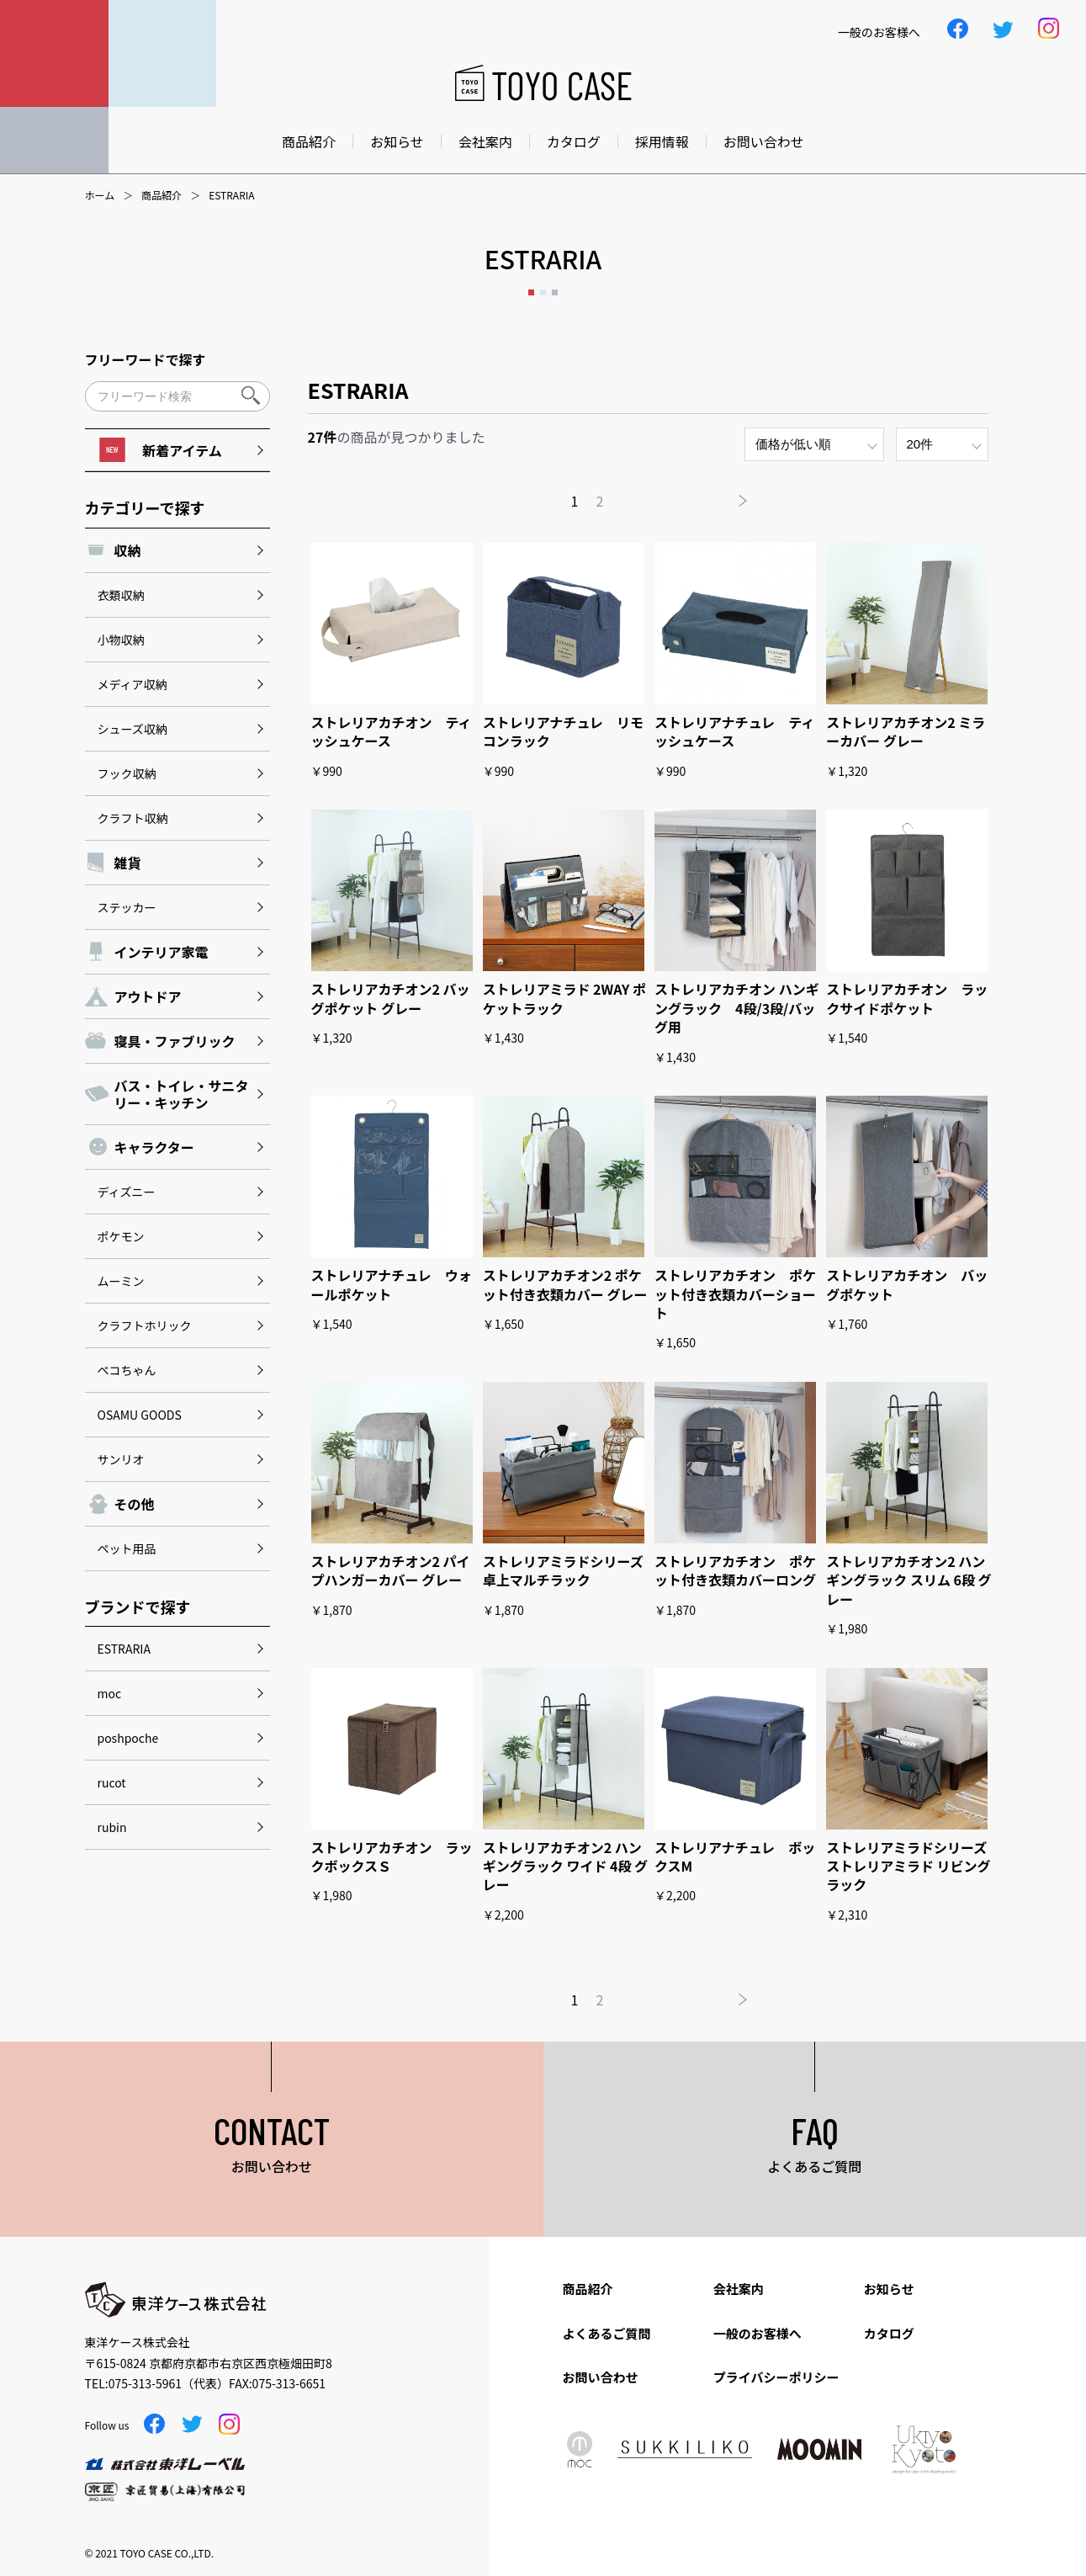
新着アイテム (160, 450)
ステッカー (127, 907)
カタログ (574, 141)
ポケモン (121, 1236)
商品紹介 (309, 141)
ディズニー (127, 1191)
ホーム (100, 195)
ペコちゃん (127, 1370)
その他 (134, 1504)
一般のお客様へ (757, 2333)
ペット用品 (127, 1548)
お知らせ (397, 141)
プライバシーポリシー (776, 2377)
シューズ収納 (132, 728)
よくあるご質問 (607, 2333)
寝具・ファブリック (175, 1041)
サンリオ (121, 1459)
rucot (112, 1782)
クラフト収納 (133, 818)
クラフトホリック (145, 1325)
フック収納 (127, 773)
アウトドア (148, 996)
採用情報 (662, 141)
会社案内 (485, 141)
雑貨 (127, 862)
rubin (112, 1827)
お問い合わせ (763, 141)
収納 (127, 550)
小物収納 (121, 639)
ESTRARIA (124, 1648)
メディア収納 (132, 684)
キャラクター (154, 1147)
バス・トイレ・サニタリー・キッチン (181, 1094)
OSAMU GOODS (140, 1414)
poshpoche (128, 1737)
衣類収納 (121, 595)
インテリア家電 (161, 952)
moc (110, 1693)
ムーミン (121, 1280)
